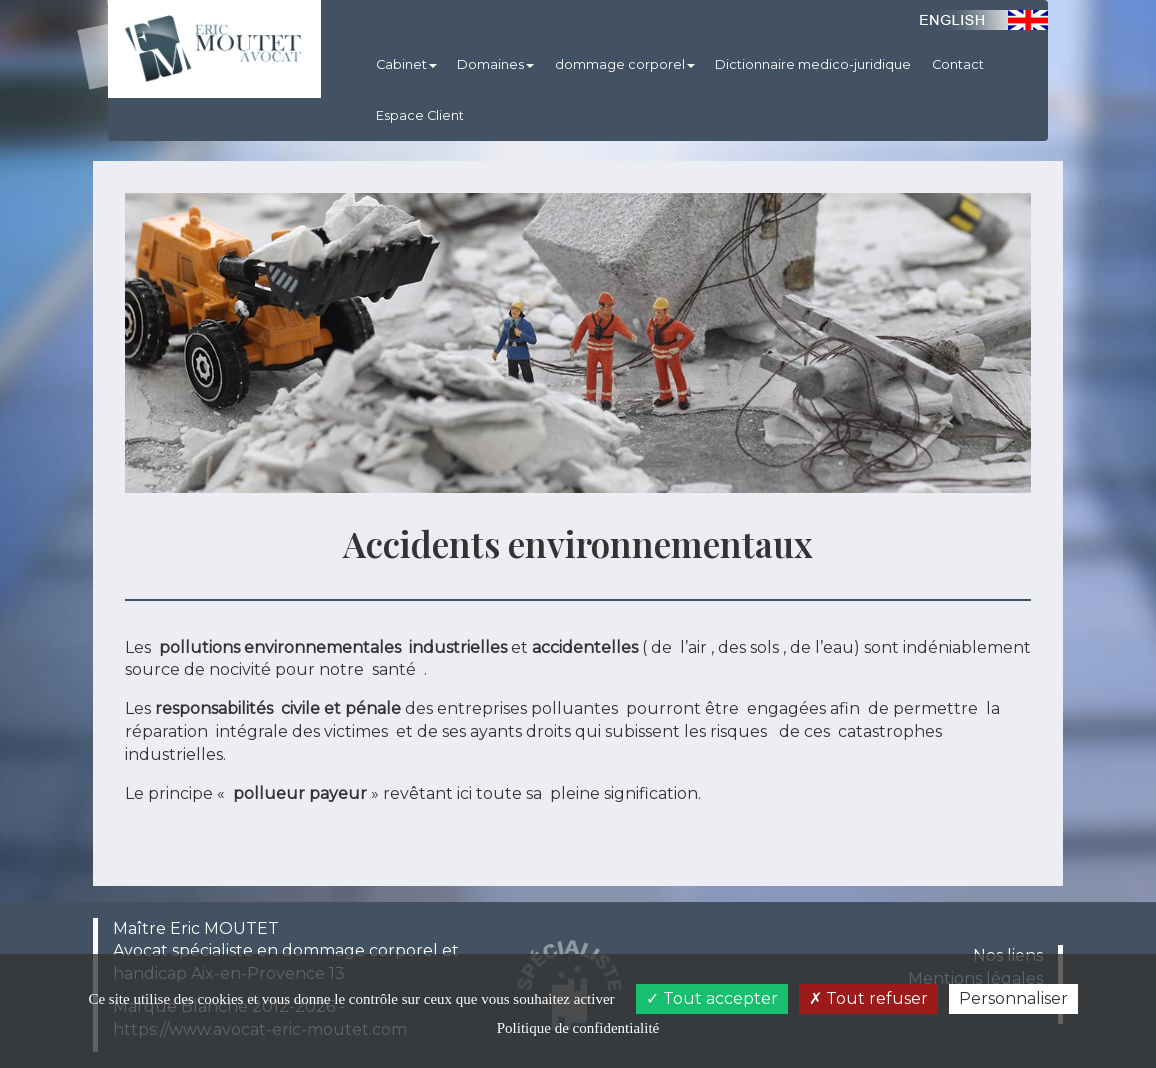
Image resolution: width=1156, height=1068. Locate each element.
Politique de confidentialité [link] (578, 1028)
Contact (958, 64)
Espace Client (420, 115)
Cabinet (406, 64)
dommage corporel (625, 64)
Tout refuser (868, 998)
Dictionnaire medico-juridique (813, 64)
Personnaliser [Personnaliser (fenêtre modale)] (1013, 998)
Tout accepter (712, 998)
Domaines (495, 64)
